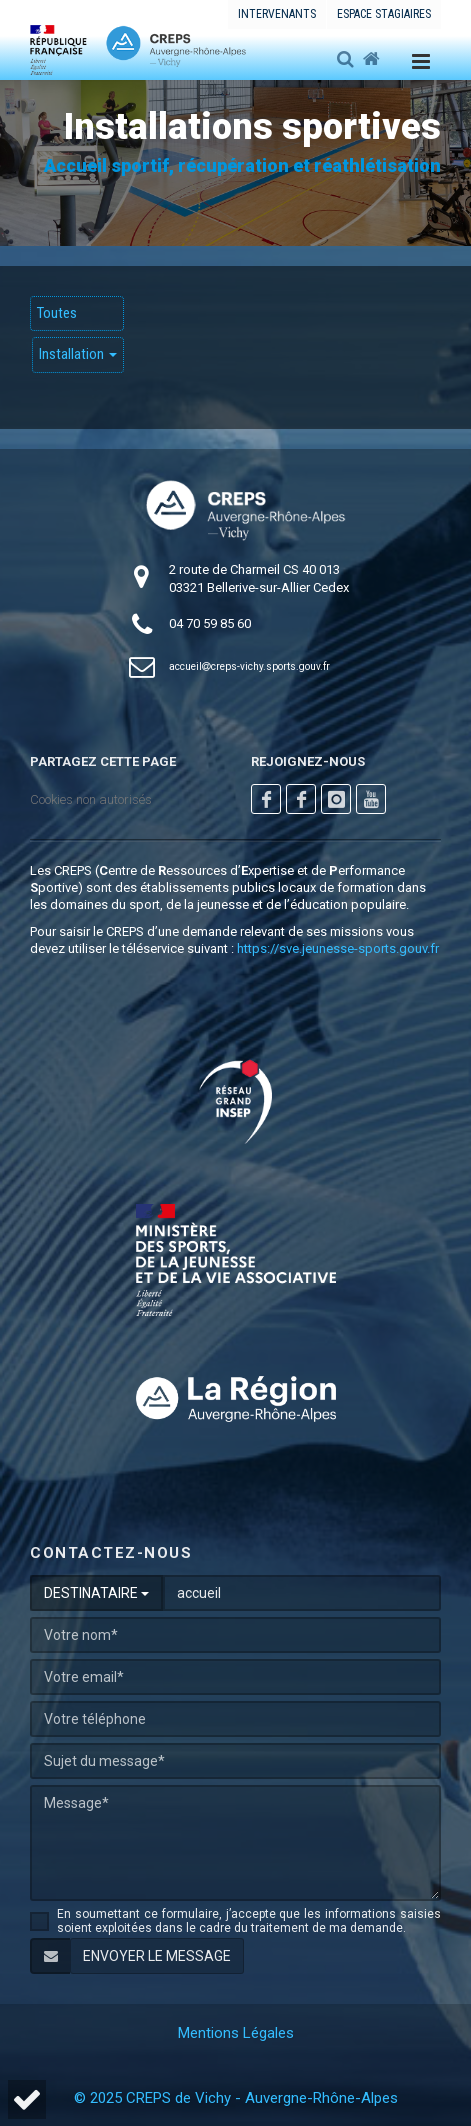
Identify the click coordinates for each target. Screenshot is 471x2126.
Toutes (57, 313)
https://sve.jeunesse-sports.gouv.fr (338, 948)
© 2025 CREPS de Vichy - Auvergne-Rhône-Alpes (236, 2098)
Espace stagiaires (384, 14)
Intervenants (277, 14)
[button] (27, 2099)
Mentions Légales (236, 2033)
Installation (78, 354)
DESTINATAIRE (96, 1593)
